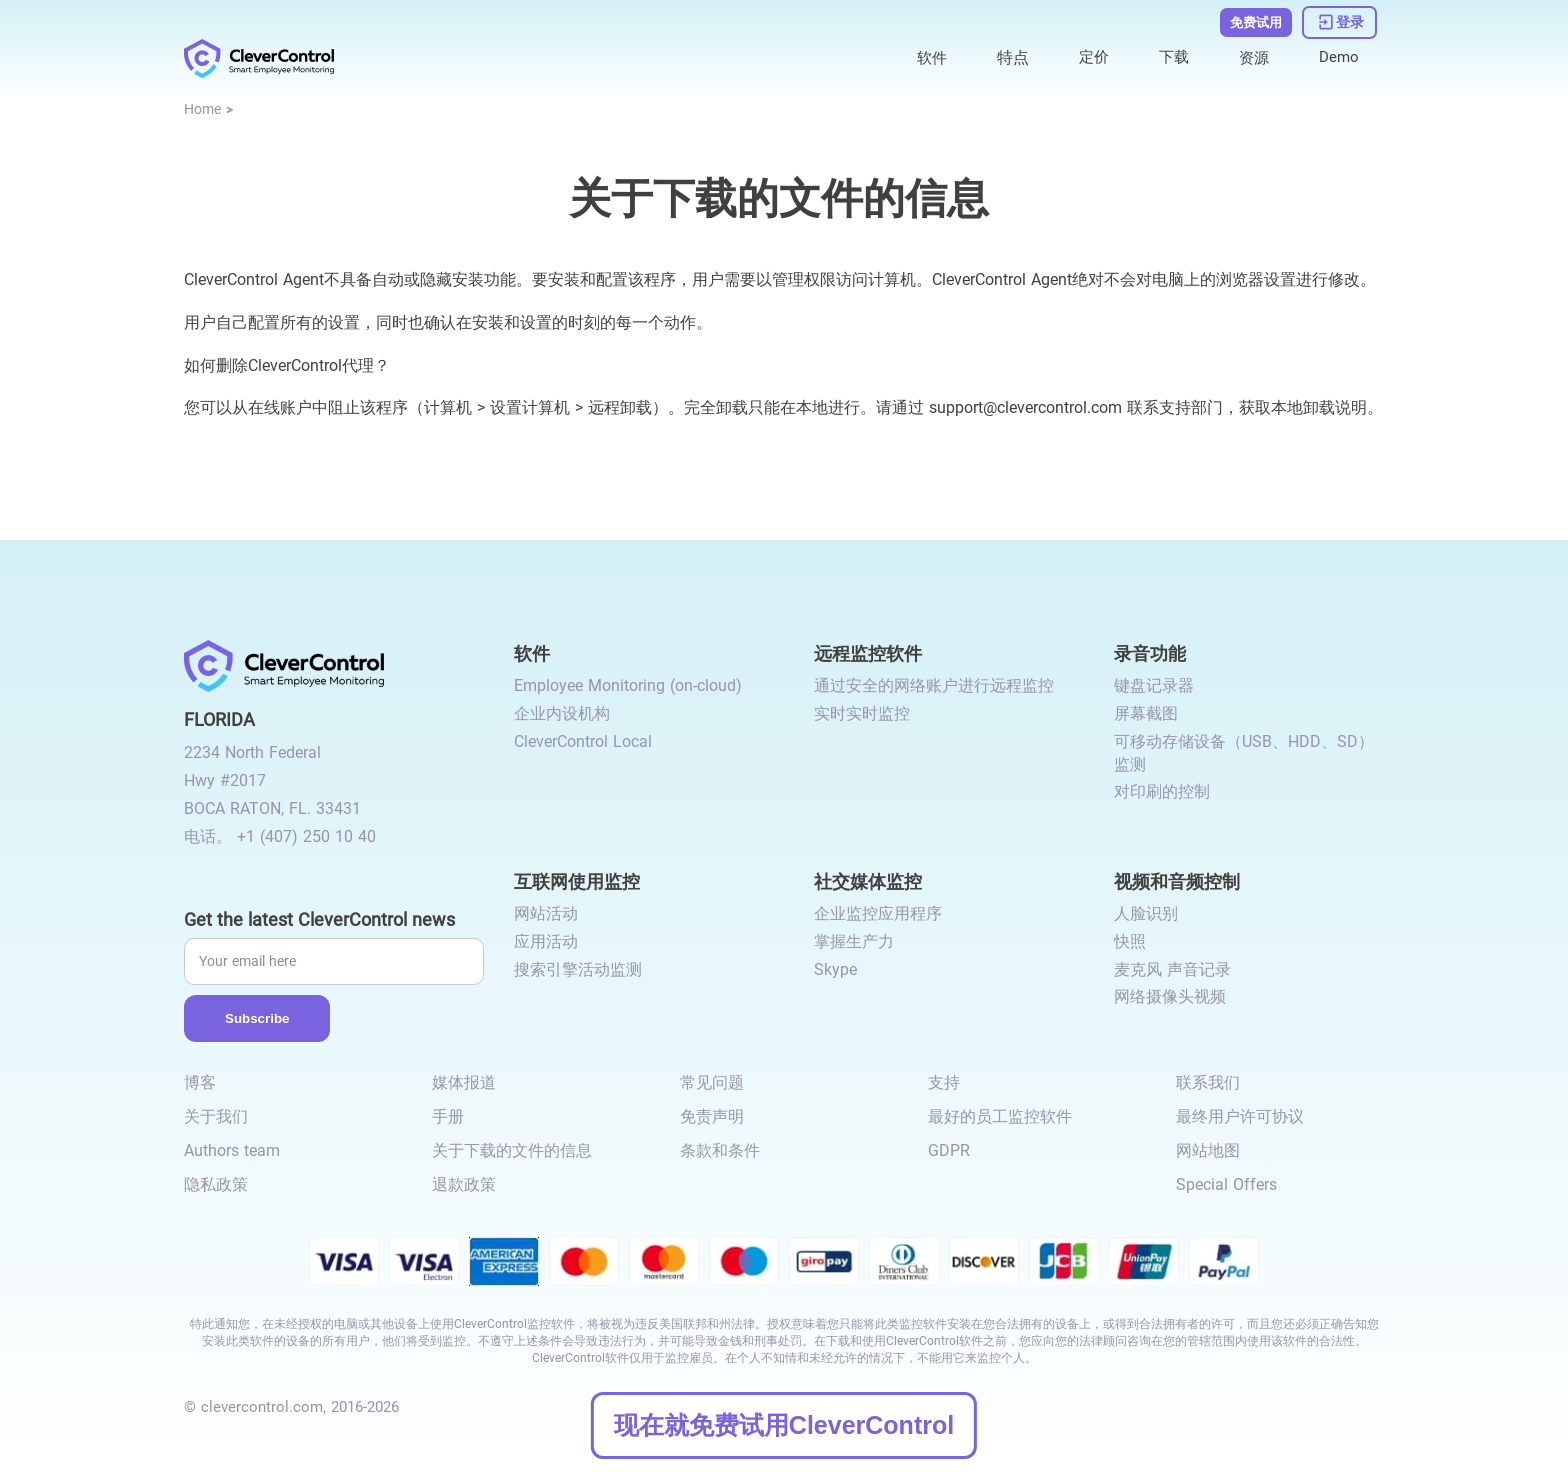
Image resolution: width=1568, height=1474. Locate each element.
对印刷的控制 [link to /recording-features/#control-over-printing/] (1162, 791)
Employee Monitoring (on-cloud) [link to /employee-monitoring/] (628, 685)
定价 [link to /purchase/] (1087, 51)
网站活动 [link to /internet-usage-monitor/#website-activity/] (546, 913)
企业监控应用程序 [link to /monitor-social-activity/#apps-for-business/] (878, 913)
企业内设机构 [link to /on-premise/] (562, 713)
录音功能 (1150, 652)
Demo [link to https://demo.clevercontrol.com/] (1338, 51)
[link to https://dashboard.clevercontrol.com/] (1341, 18)
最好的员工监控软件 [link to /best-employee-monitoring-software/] (1000, 1116)
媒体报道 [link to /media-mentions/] (464, 1082)
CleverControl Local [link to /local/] (583, 741)
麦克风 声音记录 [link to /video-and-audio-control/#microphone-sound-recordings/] (1172, 969)
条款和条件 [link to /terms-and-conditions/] (720, 1150)
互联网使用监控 (577, 880)
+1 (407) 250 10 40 (306, 836)
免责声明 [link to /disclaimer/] (712, 1116)
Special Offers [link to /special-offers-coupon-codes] (1226, 1184)
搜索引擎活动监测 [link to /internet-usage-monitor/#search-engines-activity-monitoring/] (578, 969)
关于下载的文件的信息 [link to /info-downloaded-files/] (512, 1150)
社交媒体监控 (868, 880)
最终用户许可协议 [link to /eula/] (1240, 1116)
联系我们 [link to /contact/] (1208, 1082)
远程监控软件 (868, 652)
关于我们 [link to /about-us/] (216, 1116)
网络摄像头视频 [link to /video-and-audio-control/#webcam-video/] (1170, 996)
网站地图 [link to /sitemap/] (1208, 1150)
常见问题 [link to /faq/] (712, 1082)
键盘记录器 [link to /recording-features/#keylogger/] (1154, 685)
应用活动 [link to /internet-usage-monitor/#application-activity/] (546, 941)
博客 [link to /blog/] (200, 1082)
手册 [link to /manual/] (448, 1116)
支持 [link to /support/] (944, 1082)
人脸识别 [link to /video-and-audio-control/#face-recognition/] (1146, 913)
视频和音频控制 (1177, 880)
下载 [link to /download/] (1169, 51)
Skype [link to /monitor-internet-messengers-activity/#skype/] (835, 969)
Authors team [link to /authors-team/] (232, 1150)
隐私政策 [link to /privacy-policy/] (216, 1184)
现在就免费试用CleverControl (784, 1425)
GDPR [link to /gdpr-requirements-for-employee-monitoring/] (949, 1150)
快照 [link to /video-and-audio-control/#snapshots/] (1130, 941)
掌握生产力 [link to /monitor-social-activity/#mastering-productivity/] (854, 941)
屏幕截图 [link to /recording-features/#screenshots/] (1146, 713)
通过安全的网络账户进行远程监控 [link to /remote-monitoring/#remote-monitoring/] (934, 685)
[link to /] (259, 52)
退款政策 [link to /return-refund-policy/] (464, 1184)
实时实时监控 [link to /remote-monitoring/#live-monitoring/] (862, 713)
